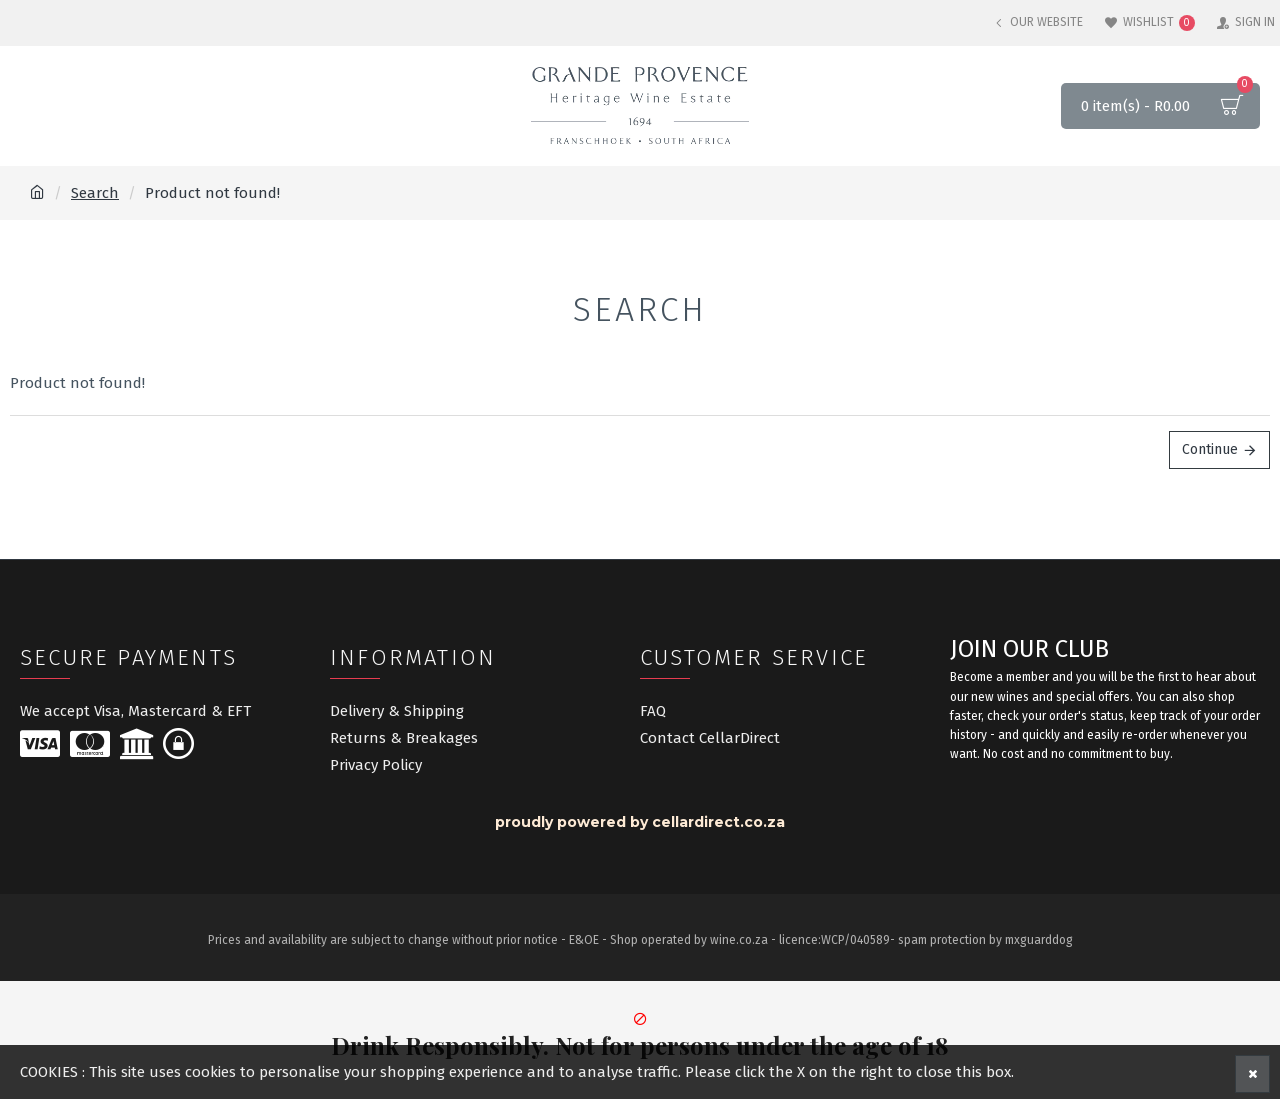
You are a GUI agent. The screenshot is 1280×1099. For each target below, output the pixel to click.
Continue (1210, 449)
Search (95, 193)
